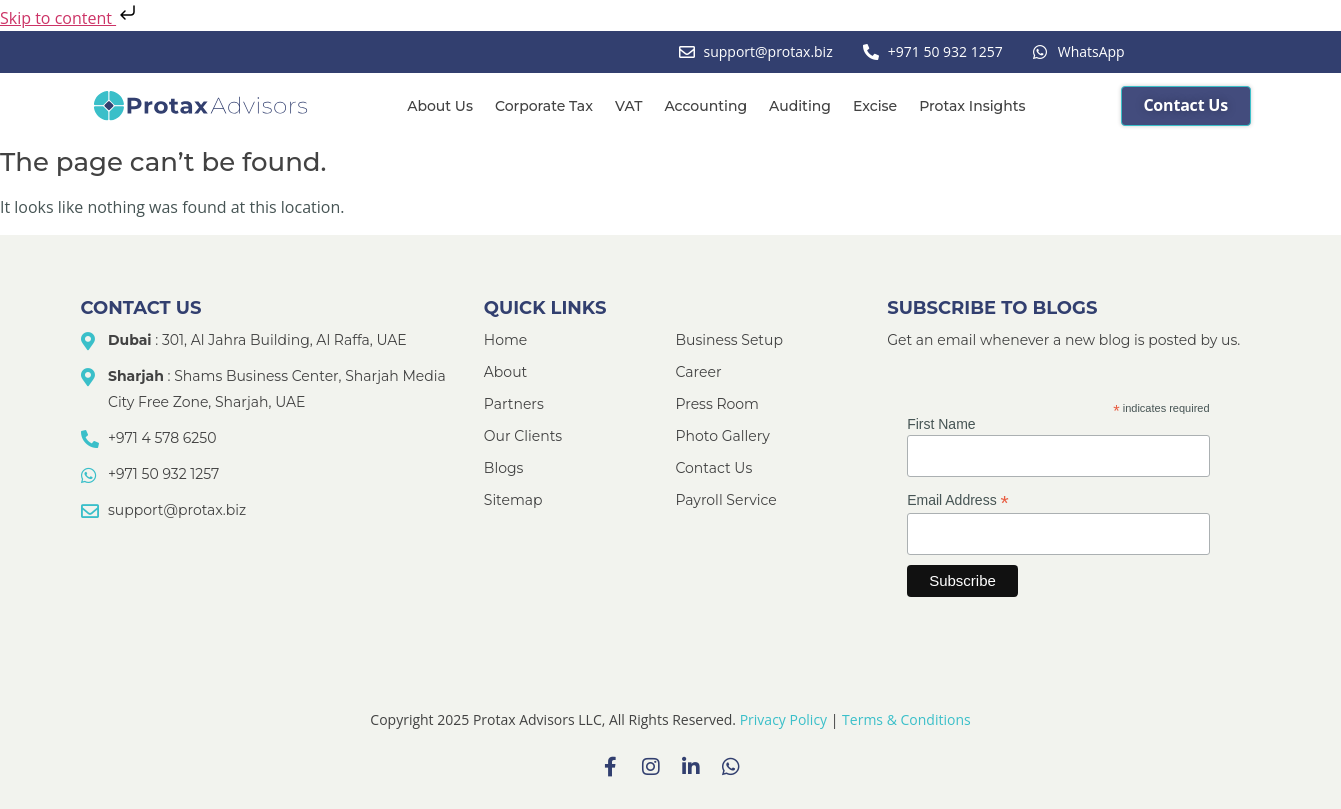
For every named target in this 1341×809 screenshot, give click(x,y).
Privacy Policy (783, 719)
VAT (628, 106)
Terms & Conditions (906, 719)
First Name (941, 424)
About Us (440, 106)
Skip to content (70, 18)
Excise (875, 106)
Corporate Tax (544, 106)
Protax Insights (972, 106)
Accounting (705, 106)
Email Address (958, 500)
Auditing (800, 106)
